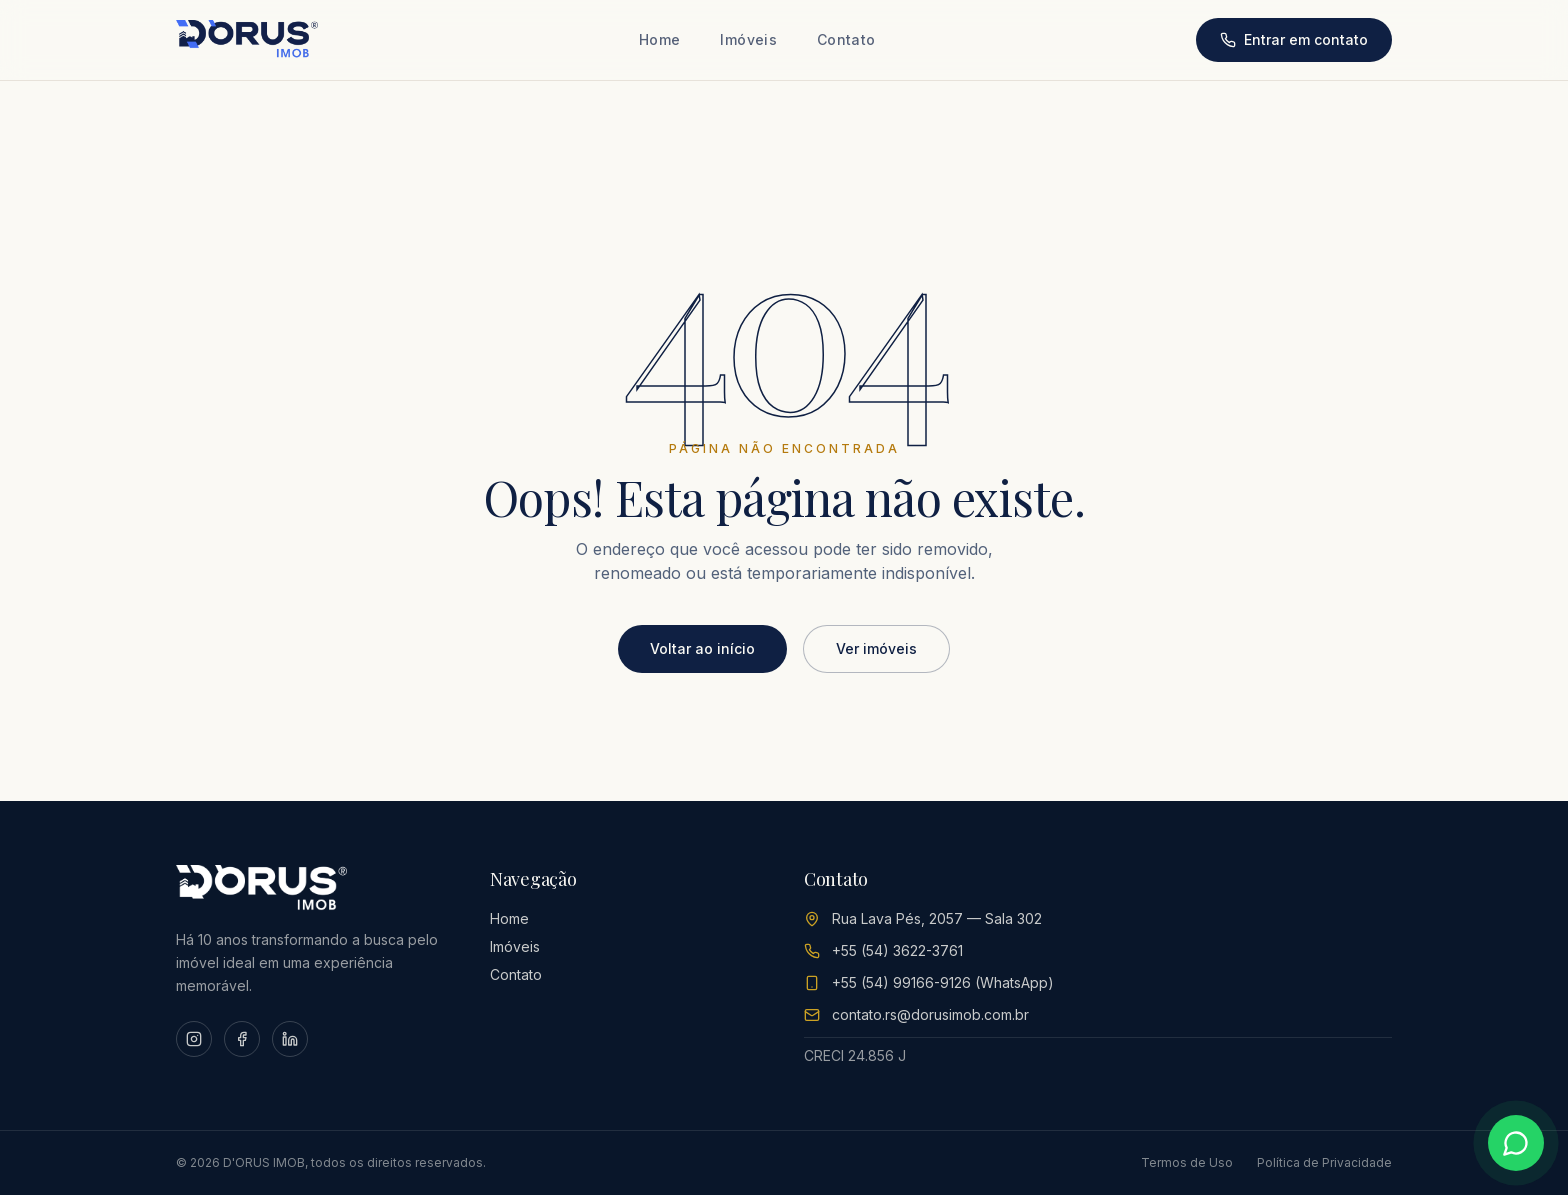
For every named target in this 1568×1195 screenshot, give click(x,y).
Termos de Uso (1187, 1162)
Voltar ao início (702, 648)
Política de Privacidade (1324, 1162)
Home (659, 39)
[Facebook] (242, 1039)
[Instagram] (194, 1039)
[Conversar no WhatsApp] (1516, 1143)
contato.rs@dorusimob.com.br (930, 1014)
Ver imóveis (876, 648)
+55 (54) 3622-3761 (897, 950)
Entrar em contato (1294, 39)
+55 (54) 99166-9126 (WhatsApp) (943, 982)
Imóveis (748, 39)
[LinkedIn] (290, 1039)
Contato (846, 39)
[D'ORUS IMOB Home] (247, 40)
